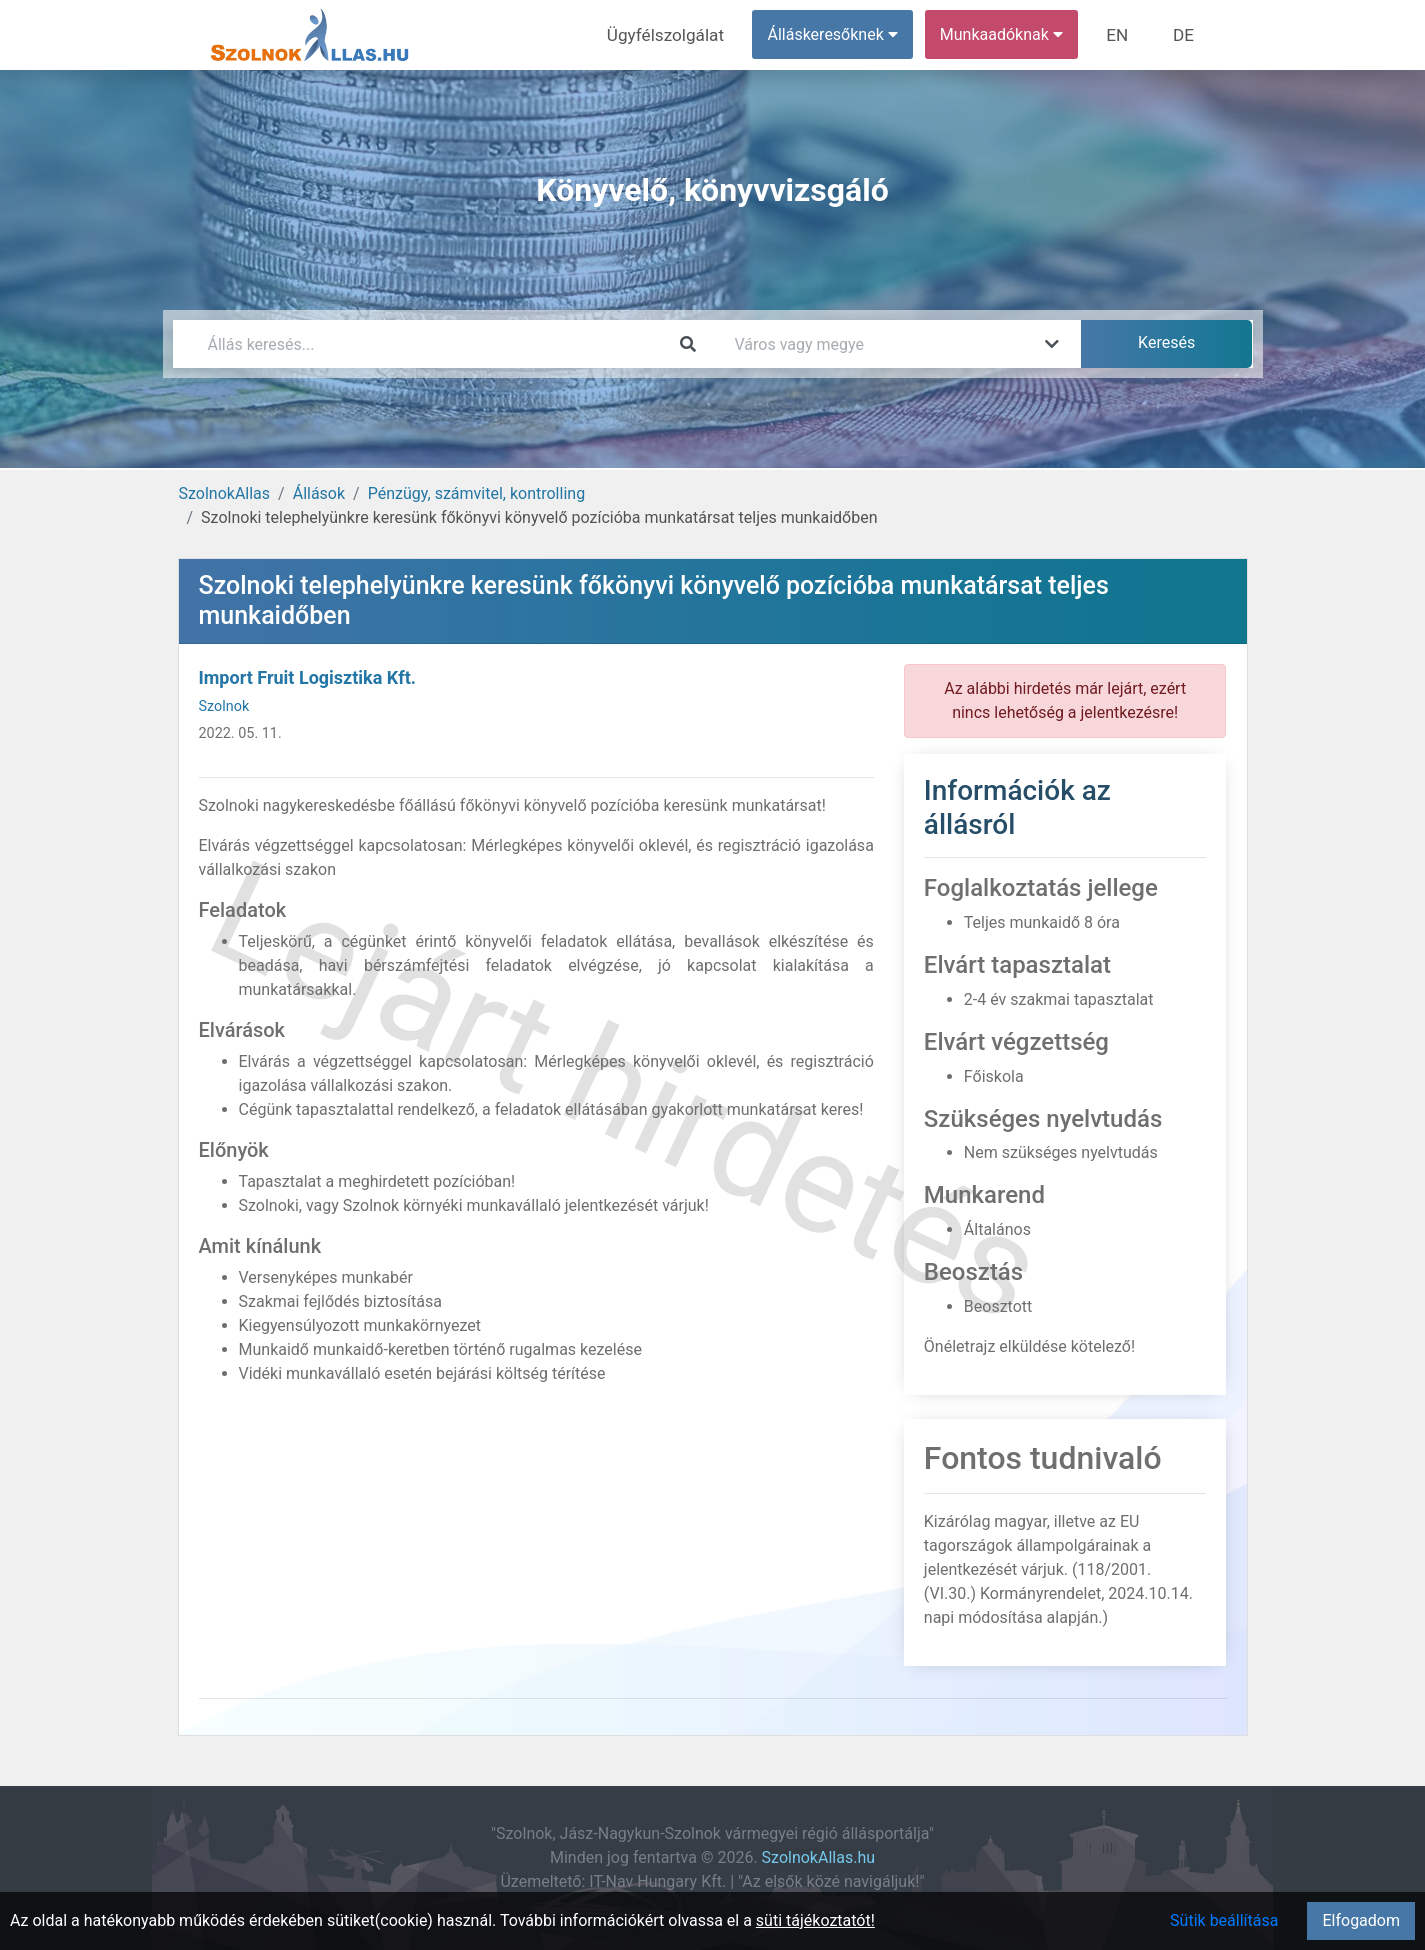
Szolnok (224, 706)
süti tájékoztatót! (815, 1920)
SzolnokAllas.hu (818, 1857)
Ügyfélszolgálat (679, 34)
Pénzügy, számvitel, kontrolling (476, 493)
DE (1186, 34)
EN (1123, 34)
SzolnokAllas (225, 493)
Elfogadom (1361, 1920)
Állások (319, 493)
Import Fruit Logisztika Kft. (308, 677)
